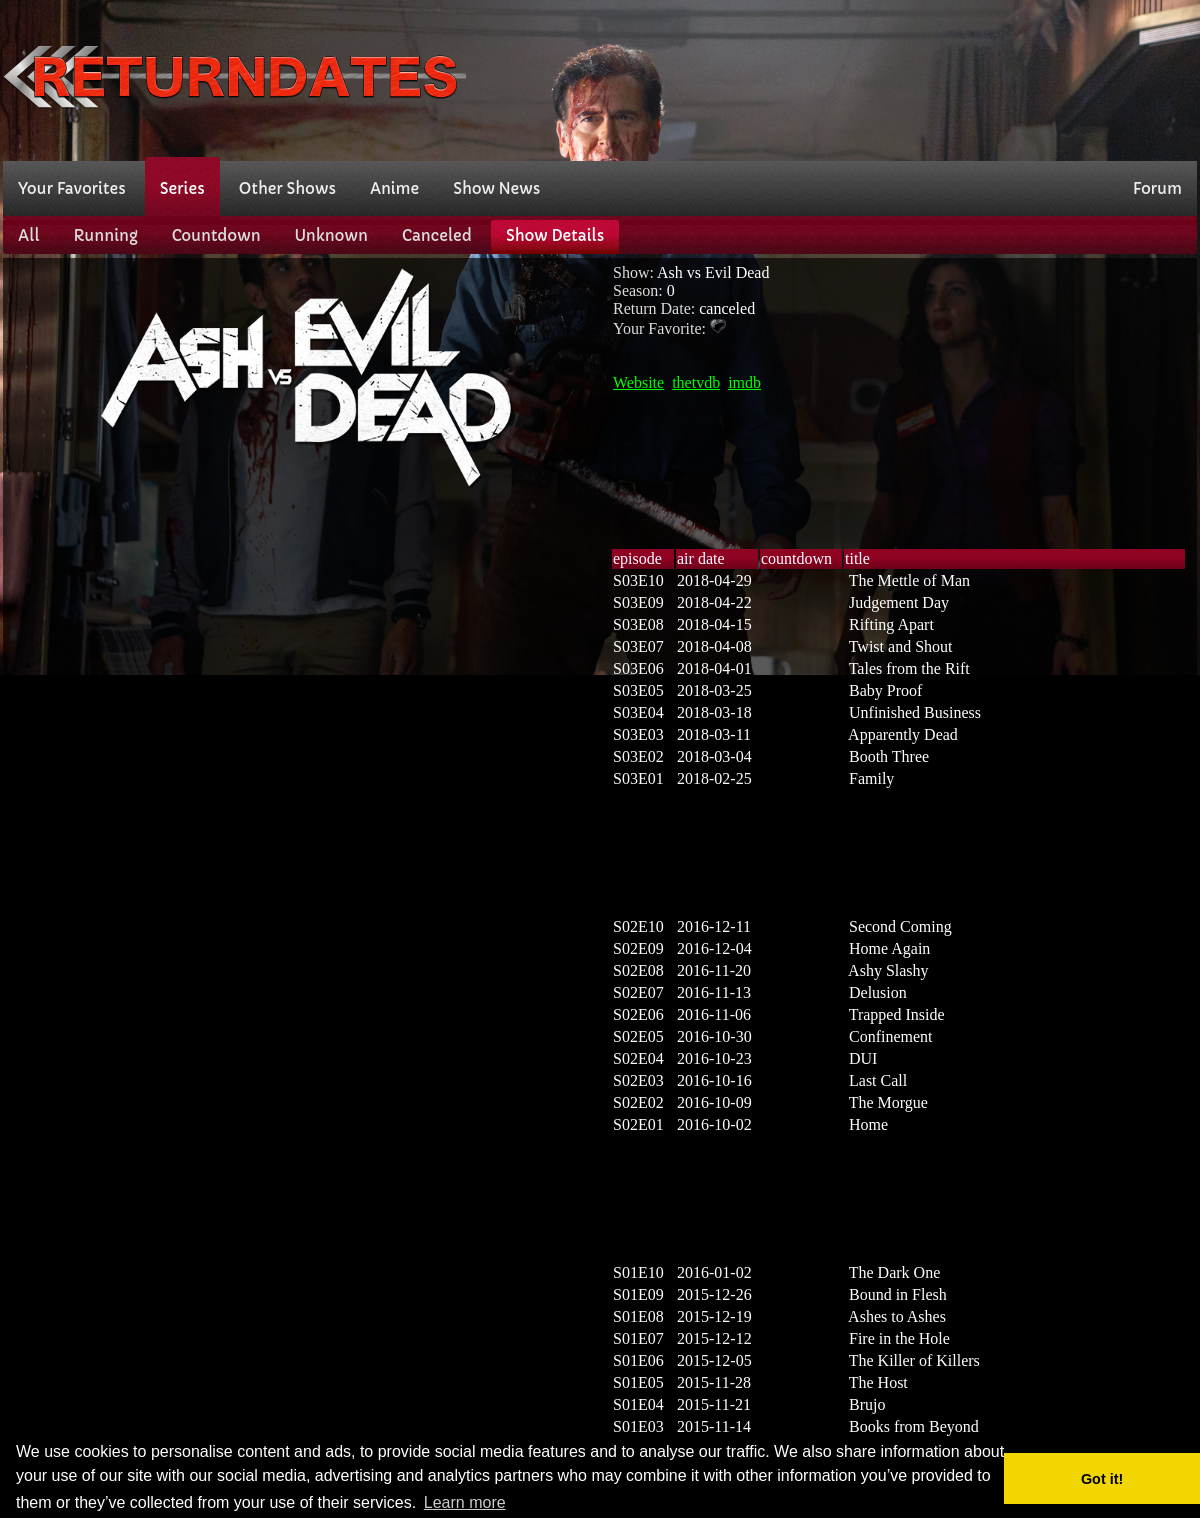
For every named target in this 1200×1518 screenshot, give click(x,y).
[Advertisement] (1098, 78)
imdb (744, 382)
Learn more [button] (465, 1502)
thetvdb (696, 382)
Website (638, 382)
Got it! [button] (1102, 1479)
